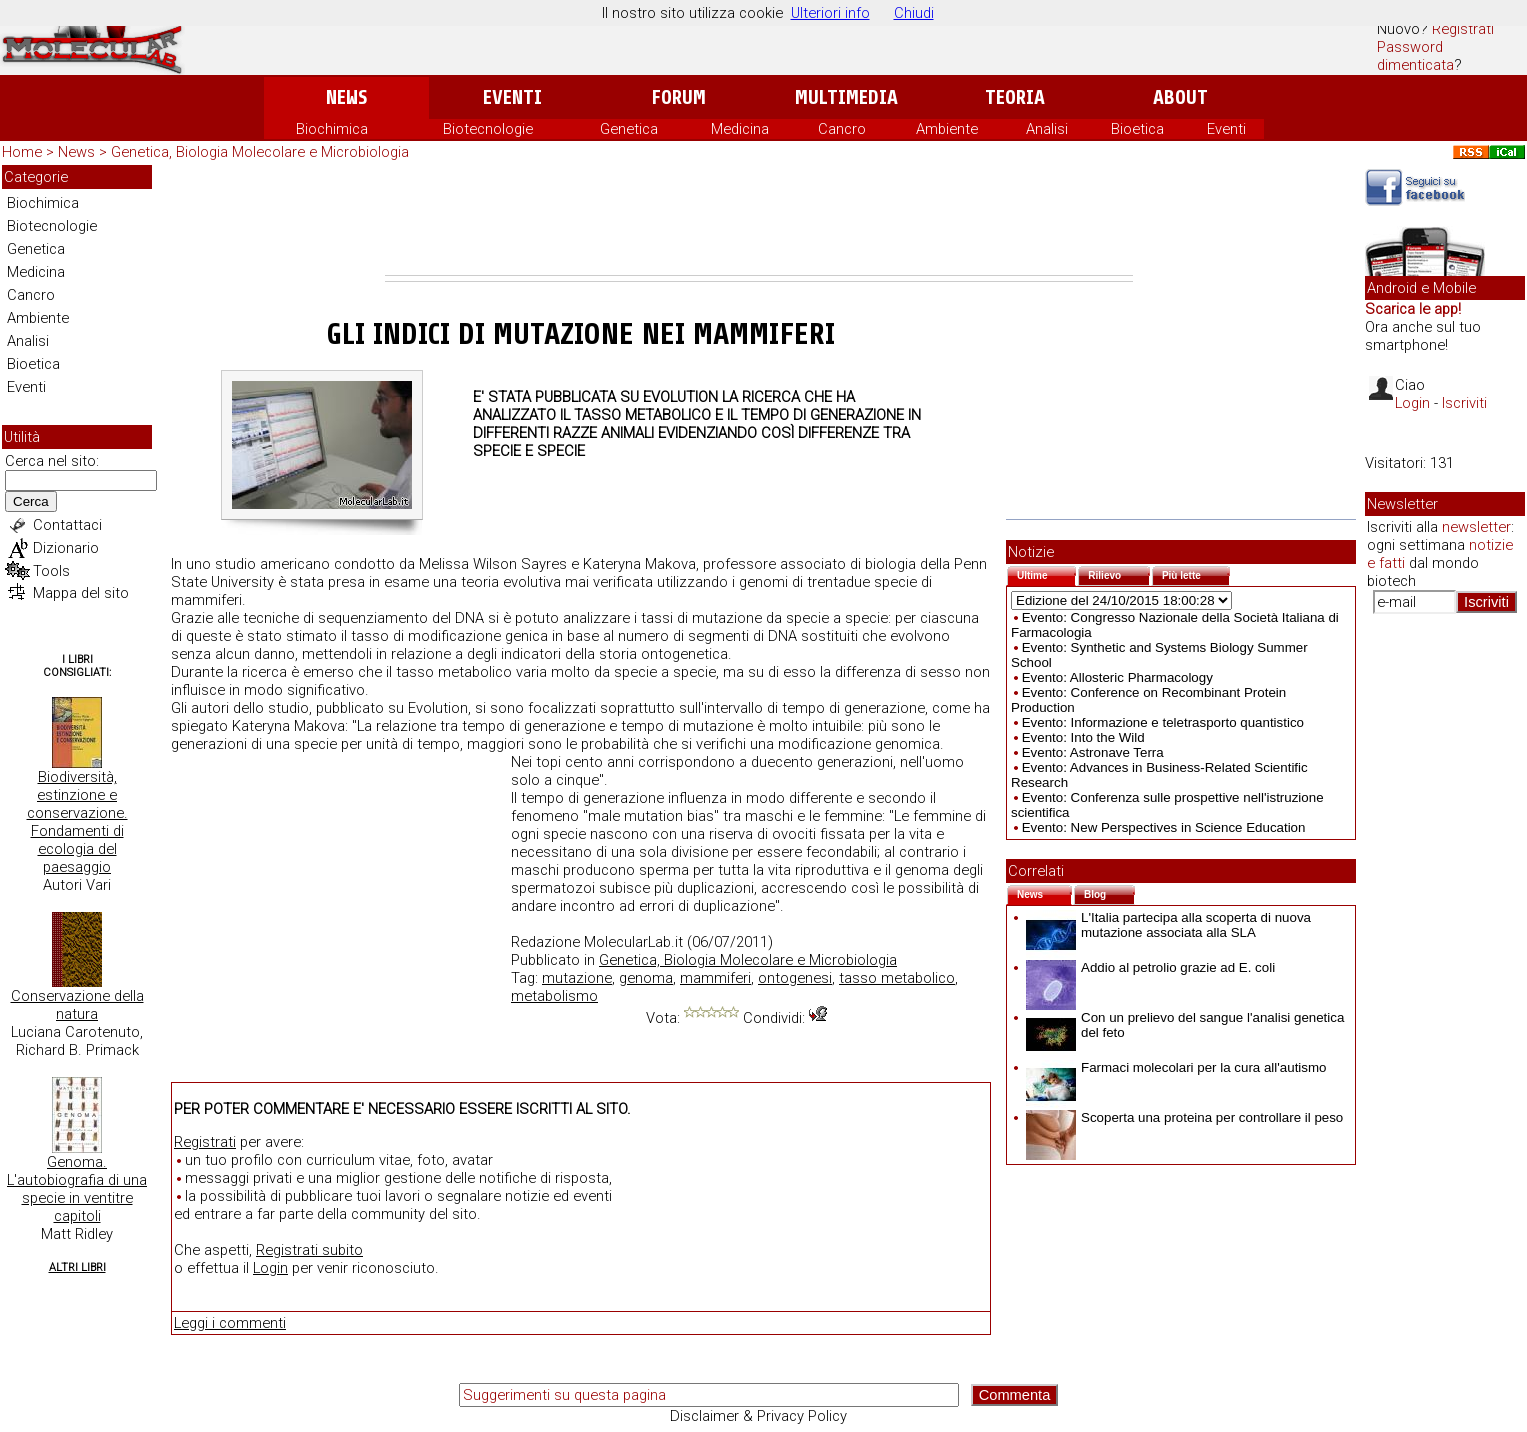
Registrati (1463, 29)
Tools (51, 571)
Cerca (31, 501)
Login (270, 1268)
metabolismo (554, 996)
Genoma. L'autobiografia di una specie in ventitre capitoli (77, 1189)
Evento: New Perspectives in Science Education (1164, 827)
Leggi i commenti (230, 1323)
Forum (678, 97)
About (1180, 97)
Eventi (512, 97)
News (346, 97)
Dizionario (66, 548)
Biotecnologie (488, 129)
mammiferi (715, 978)
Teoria (1015, 97)
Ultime (1046, 573)
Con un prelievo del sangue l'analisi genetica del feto (1185, 1025)
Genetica (629, 129)
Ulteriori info (830, 13)
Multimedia (846, 97)
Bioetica (1137, 129)
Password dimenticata (1415, 56)
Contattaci (67, 525)
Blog (1109, 892)
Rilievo (1119, 573)
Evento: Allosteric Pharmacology (1117, 677)
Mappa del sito (81, 593)
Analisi (1047, 129)
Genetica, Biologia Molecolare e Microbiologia (260, 152)
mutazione (577, 978)
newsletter (1476, 527)
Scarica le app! (1413, 309)
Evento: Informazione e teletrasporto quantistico (1163, 722)
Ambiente (947, 129)
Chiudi (914, 13)
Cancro (842, 129)
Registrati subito (309, 1250)
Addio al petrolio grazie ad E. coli (1150, 967)
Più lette (1196, 573)
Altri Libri (77, 1267)
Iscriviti (1464, 403)
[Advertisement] (759, 220)
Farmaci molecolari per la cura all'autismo (1176, 1067)
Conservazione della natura (77, 1005)
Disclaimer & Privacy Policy (758, 1416)
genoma (646, 978)
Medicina (740, 129)
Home (22, 152)
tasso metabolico (897, 978)
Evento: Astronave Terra (1093, 752)
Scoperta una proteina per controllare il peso (1184, 1117)
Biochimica (332, 129)
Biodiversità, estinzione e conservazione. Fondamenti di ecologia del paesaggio (77, 822)
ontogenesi (795, 978)
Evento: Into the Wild (1083, 737)
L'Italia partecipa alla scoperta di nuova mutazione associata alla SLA (1168, 925)
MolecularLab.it (633, 942)
